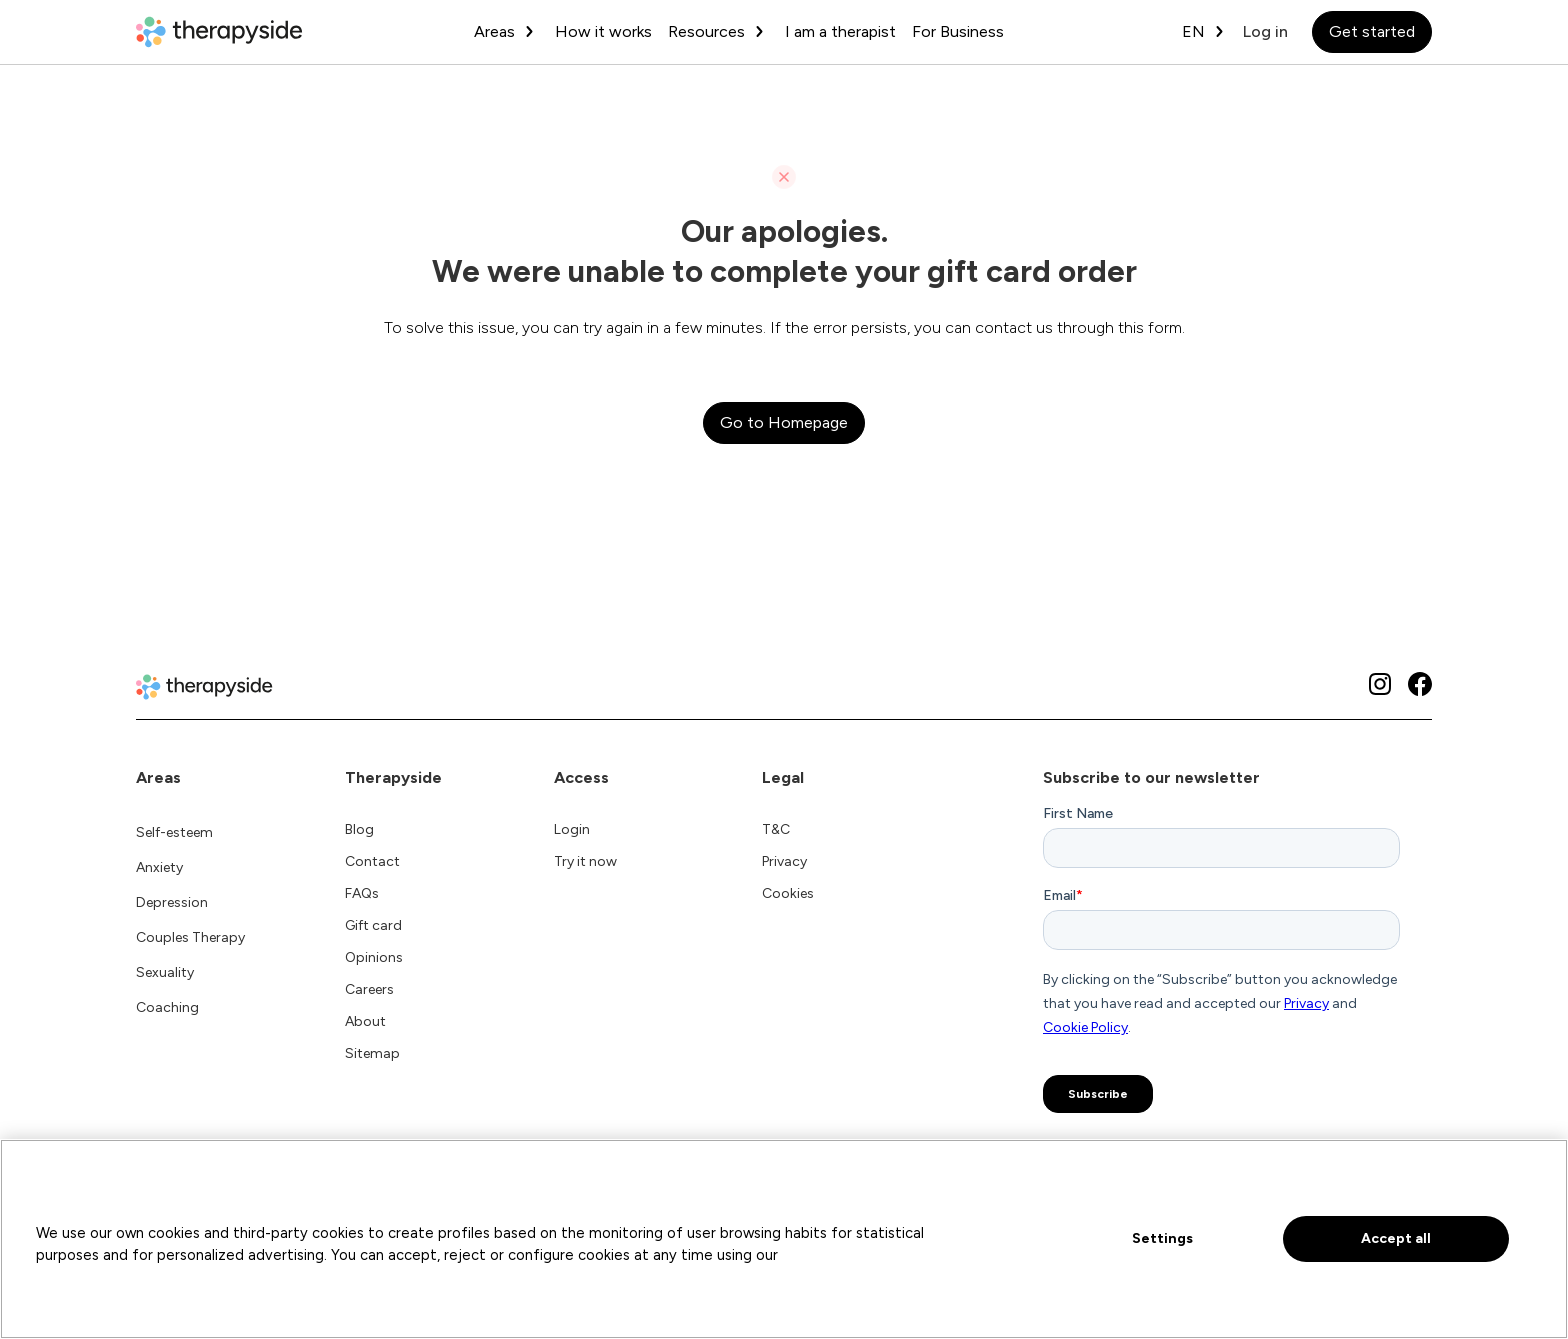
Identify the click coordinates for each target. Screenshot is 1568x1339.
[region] (784, 1239)
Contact (372, 861)
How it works (603, 31)
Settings (1162, 1238)
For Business (958, 31)
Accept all (1396, 1238)
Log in (1265, 31)
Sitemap (372, 1053)
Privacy (784, 861)
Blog (359, 829)
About (365, 1021)
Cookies (788, 893)
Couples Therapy (190, 937)
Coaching (167, 1007)
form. (1166, 327)
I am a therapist (840, 31)
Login (572, 829)
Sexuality (165, 972)
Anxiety (159, 867)
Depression (172, 902)
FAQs (362, 893)
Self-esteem (174, 832)
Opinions (374, 957)
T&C (776, 829)
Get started (1372, 31)
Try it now (585, 861)
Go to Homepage (784, 422)
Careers (369, 989)
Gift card (373, 925)
